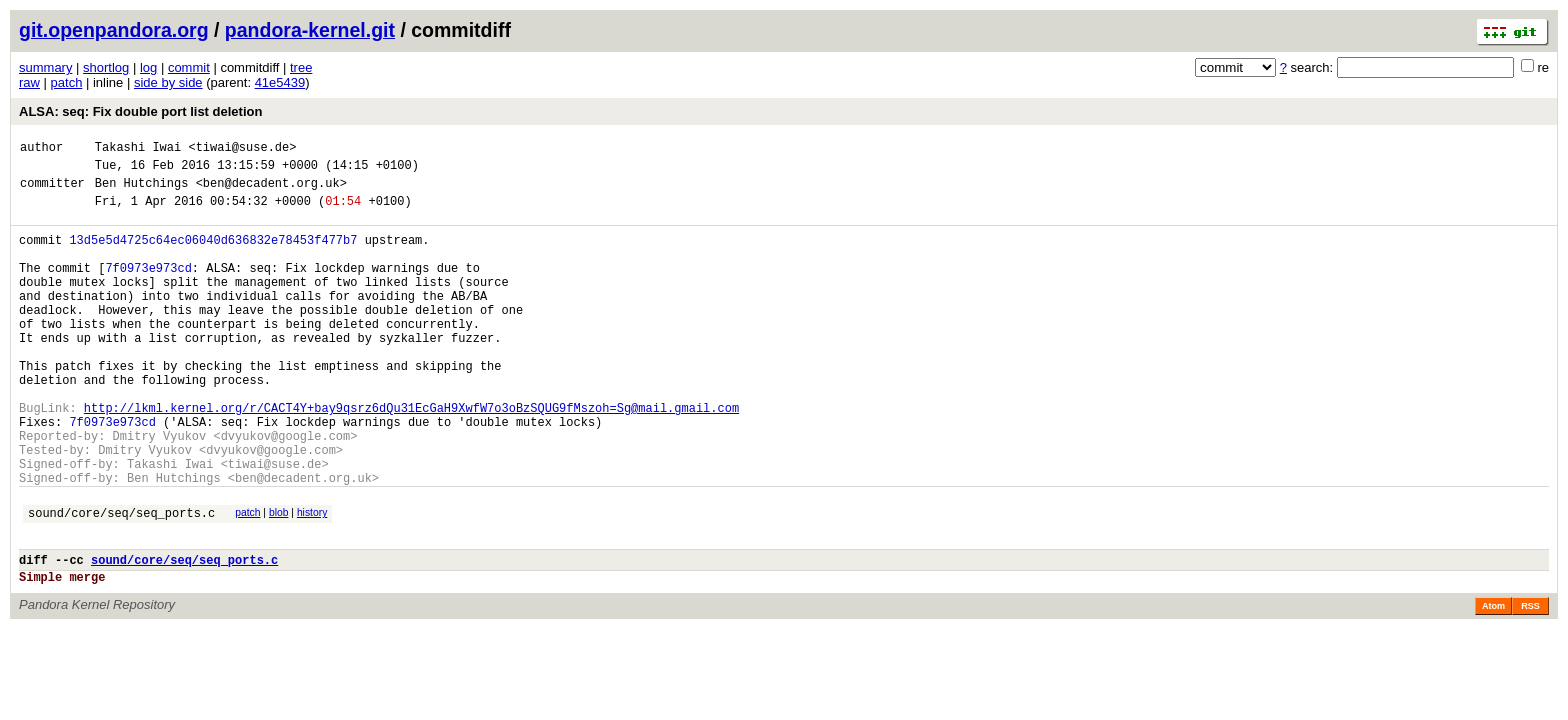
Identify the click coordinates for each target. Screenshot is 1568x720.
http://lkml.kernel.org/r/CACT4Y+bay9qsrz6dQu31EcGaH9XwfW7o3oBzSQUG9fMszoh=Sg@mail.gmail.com (411, 458)
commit (189, 67)
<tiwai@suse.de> (242, 149)
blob (279, 578)
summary (45, 67)
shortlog (106, 67)
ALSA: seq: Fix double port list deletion (140, 111)
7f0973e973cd (148, 288)
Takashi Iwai (138, 149)
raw (29, 82)
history (312, 578)
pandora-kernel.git (310, 30)
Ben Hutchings (142, 191)
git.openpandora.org (114, 30)
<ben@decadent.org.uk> (271, 191)
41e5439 (280, 82)
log (148, 67)
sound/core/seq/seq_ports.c (121, 581)
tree (301, 67)
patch (67, 82)
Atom (1493, 684)
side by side (168, 82)
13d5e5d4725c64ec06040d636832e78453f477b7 (213, 254)
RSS (1530, 684)
